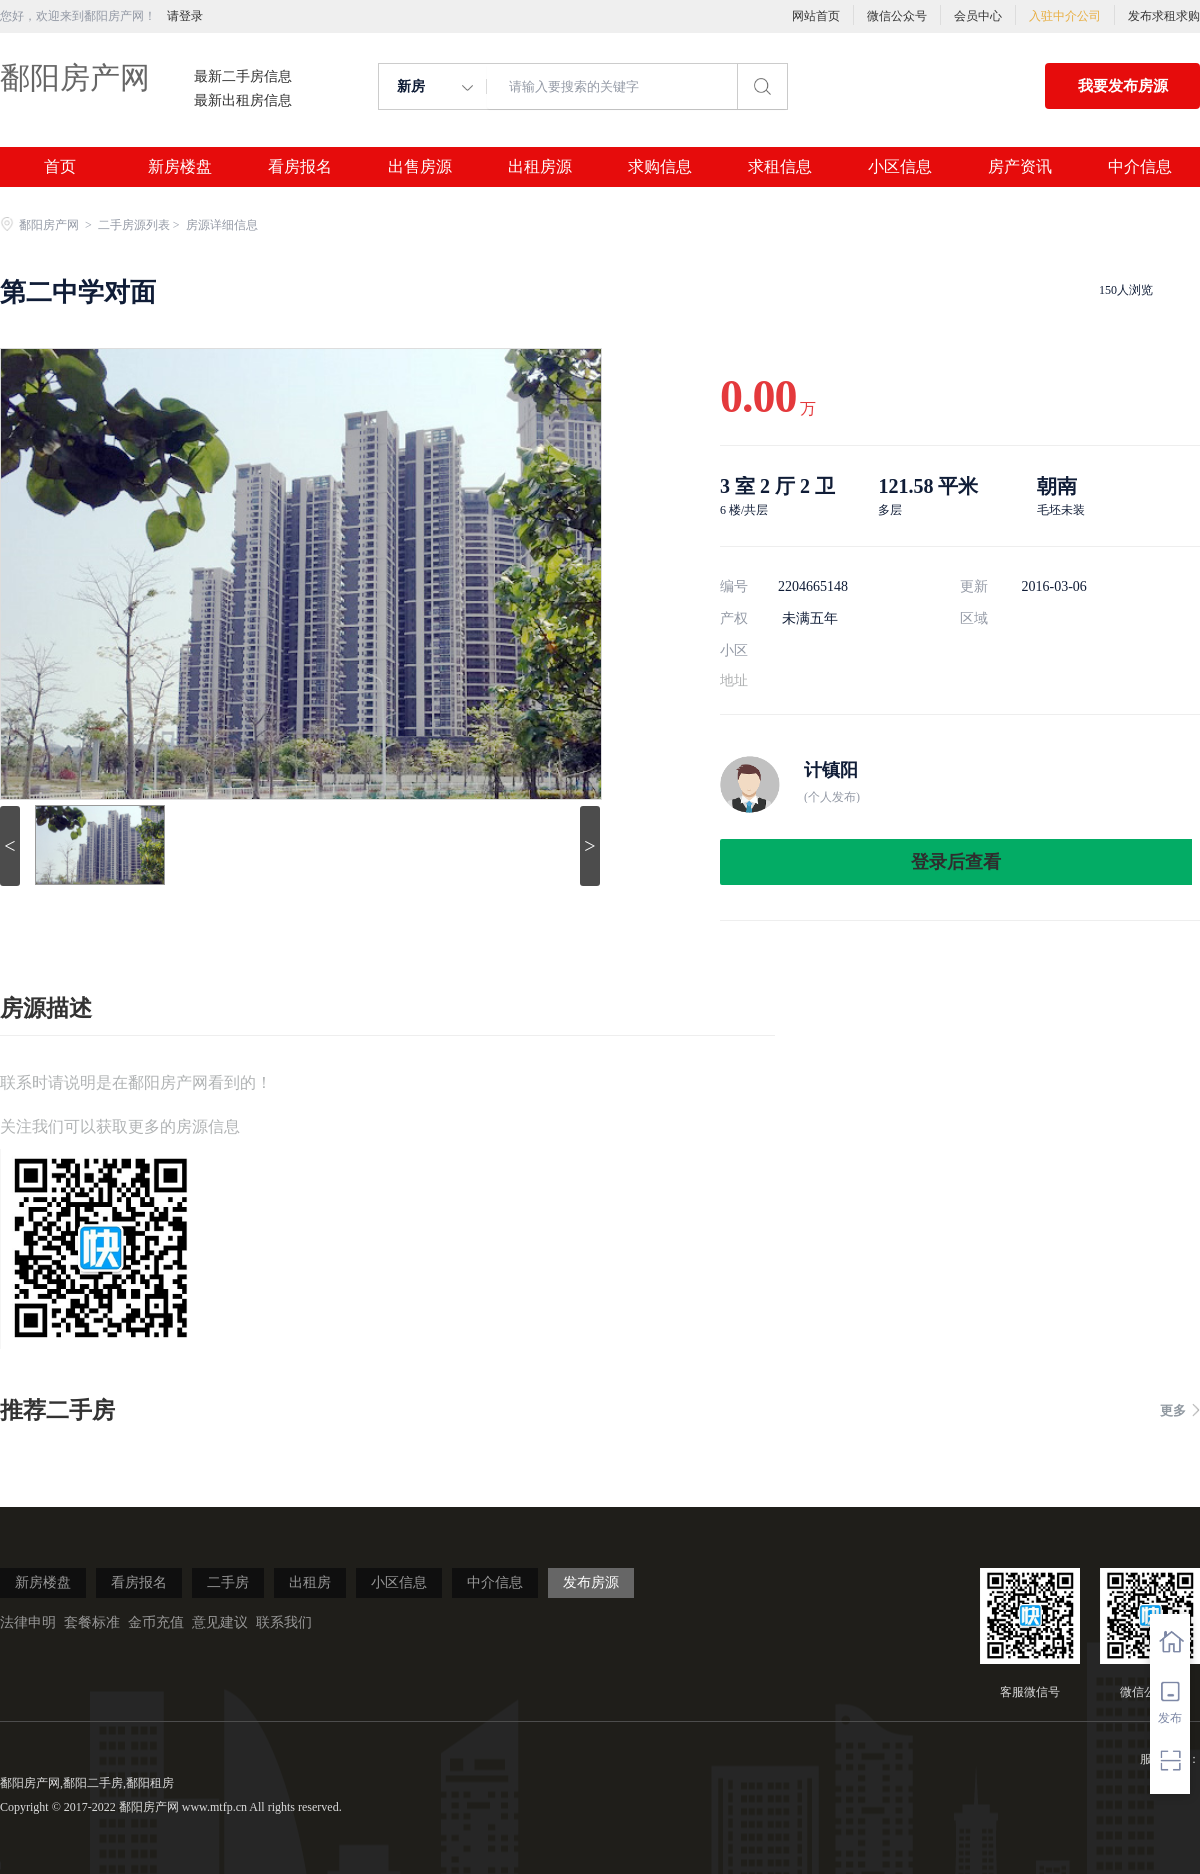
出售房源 (420, 167)
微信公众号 (897, 16)
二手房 (228, 1582)
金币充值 (156, 1622)
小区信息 (900, 167)
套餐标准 (92, 1622)
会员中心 (978, 16)
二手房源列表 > (140, 225)
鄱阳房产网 (75, 77)
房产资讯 (1020, 167)
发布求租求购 (1164, 16)
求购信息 (660, 167)
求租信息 (780, 167)
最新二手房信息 (243, 77)
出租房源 (540, 167)
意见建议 (220, 1622)
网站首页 (816, 16)
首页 (60, 167)
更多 (1180, 1410)
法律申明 (28, 1622)
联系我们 (284, 1622)
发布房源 (591, 1582)
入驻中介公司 (1065, 16)
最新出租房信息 (243, 101)
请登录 (185, 16)
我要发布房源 (1123, 86)
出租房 (310, 1582)
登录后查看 (956, 862)
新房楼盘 (180, 167)
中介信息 (1140, 167)
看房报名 (300, 167)
